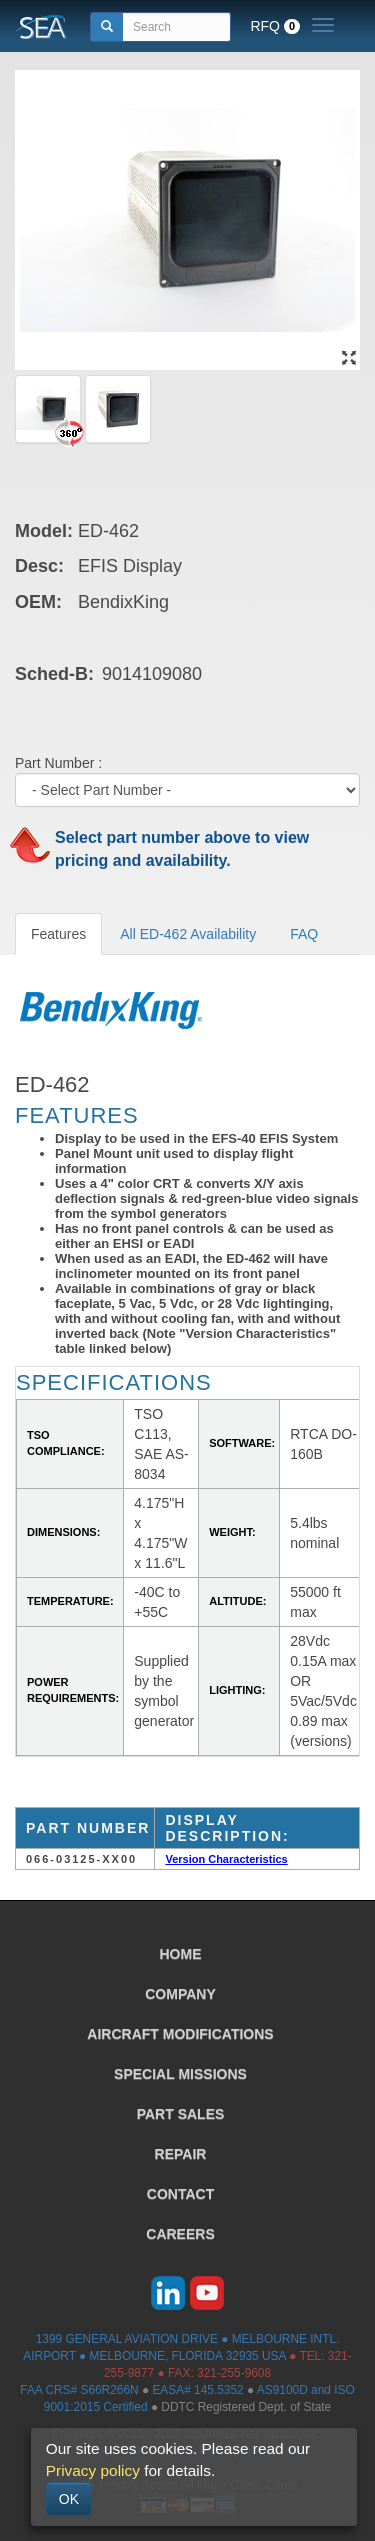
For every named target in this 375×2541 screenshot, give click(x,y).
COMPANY (180, 1994)
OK (69, 2499)
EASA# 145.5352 (197, 2390)
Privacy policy (93, 2470)
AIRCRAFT (180, 2034)
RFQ (275, 26)
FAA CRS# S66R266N (79, 2390)
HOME (181, 1954)
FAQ (304, 934)
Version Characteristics (226, 1859)
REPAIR (181, 2154)
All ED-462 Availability (188, 934)
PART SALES (181, 2114)
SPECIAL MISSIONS (180, 2074)
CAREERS (180, 2234)
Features (58, 934)
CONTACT (180, 2194)
